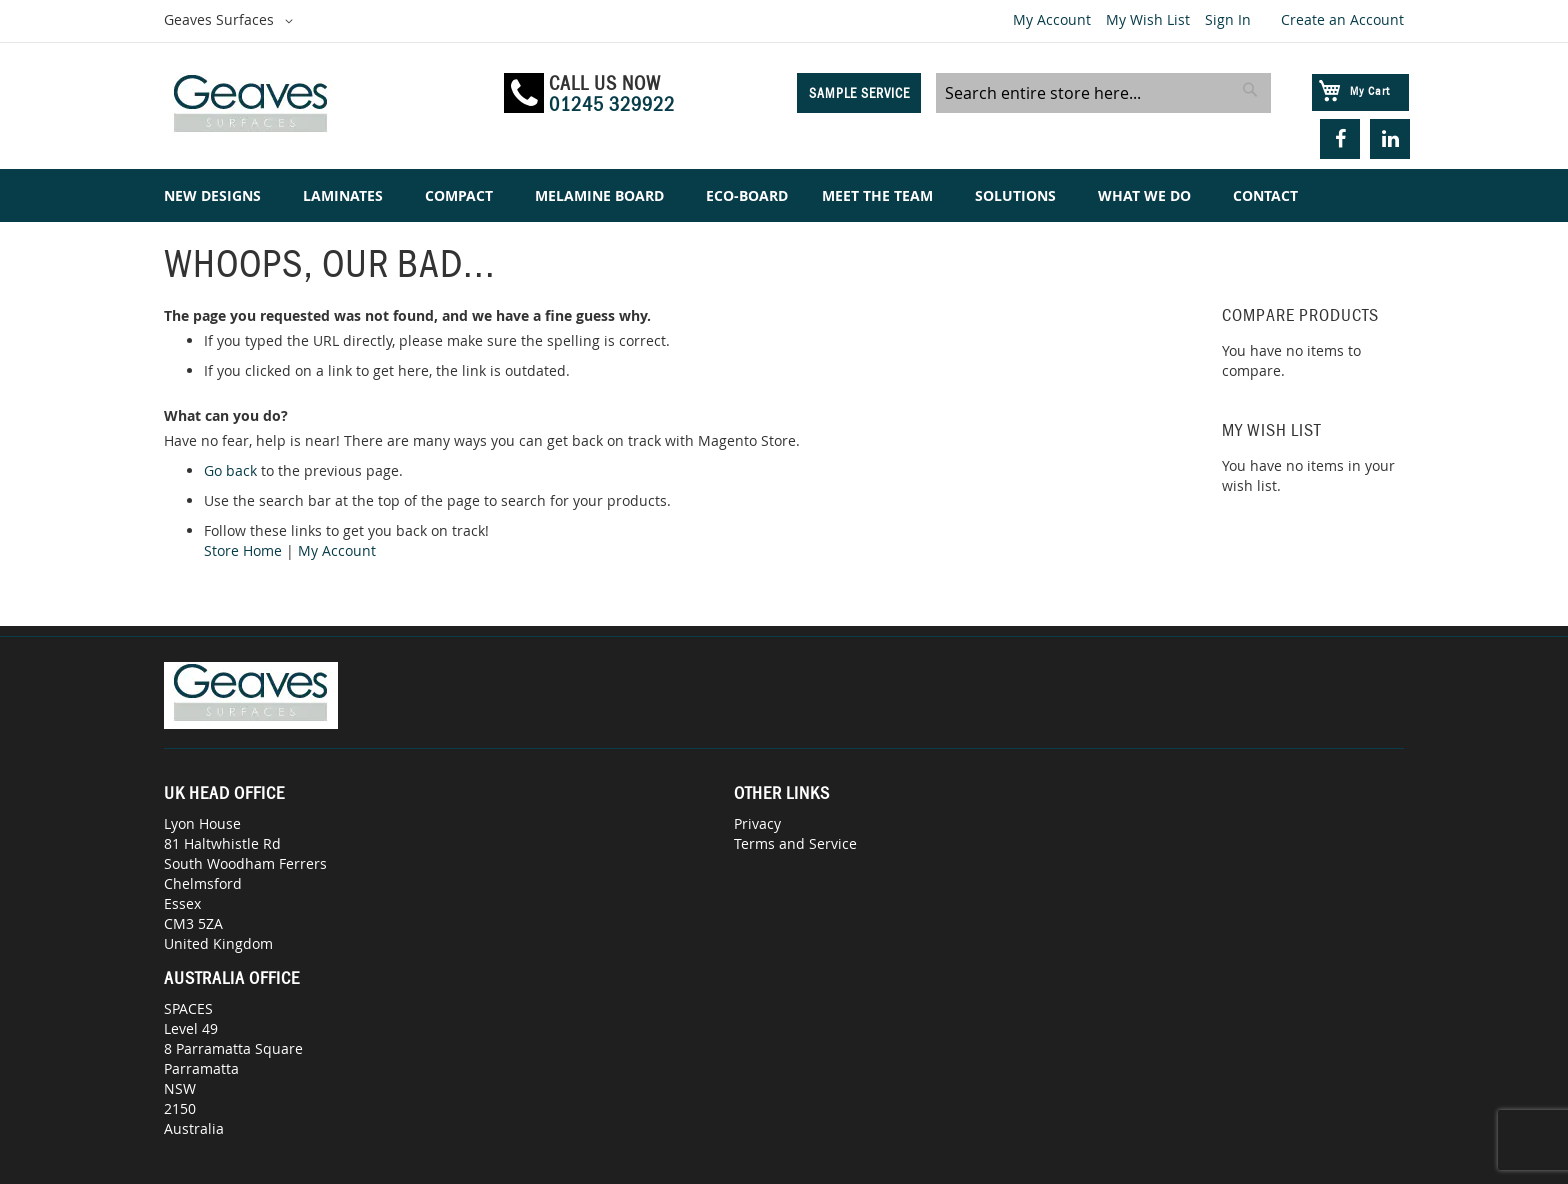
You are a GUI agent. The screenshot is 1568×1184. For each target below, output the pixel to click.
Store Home (243, 550)
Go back (230, 470)
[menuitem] (216, 195)
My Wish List (1148, 19)
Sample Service (859, 93)
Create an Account (1342, 19)
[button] (232, 21)
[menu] (784, 195)
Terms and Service (795, 843)
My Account (1052, 19)
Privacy (757, 823)
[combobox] (1103, 93)
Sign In (1228, 19)
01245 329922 (612, 104)
